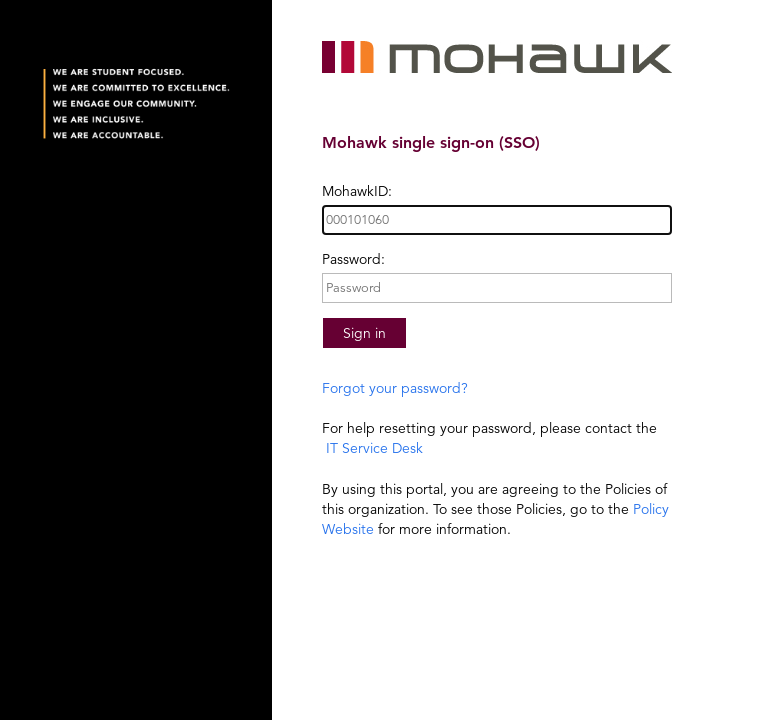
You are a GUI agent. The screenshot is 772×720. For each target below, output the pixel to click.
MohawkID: (357, 191)
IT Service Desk (372, 448)
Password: (353, 259)
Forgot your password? (395, 388)
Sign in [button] (364, 333)
